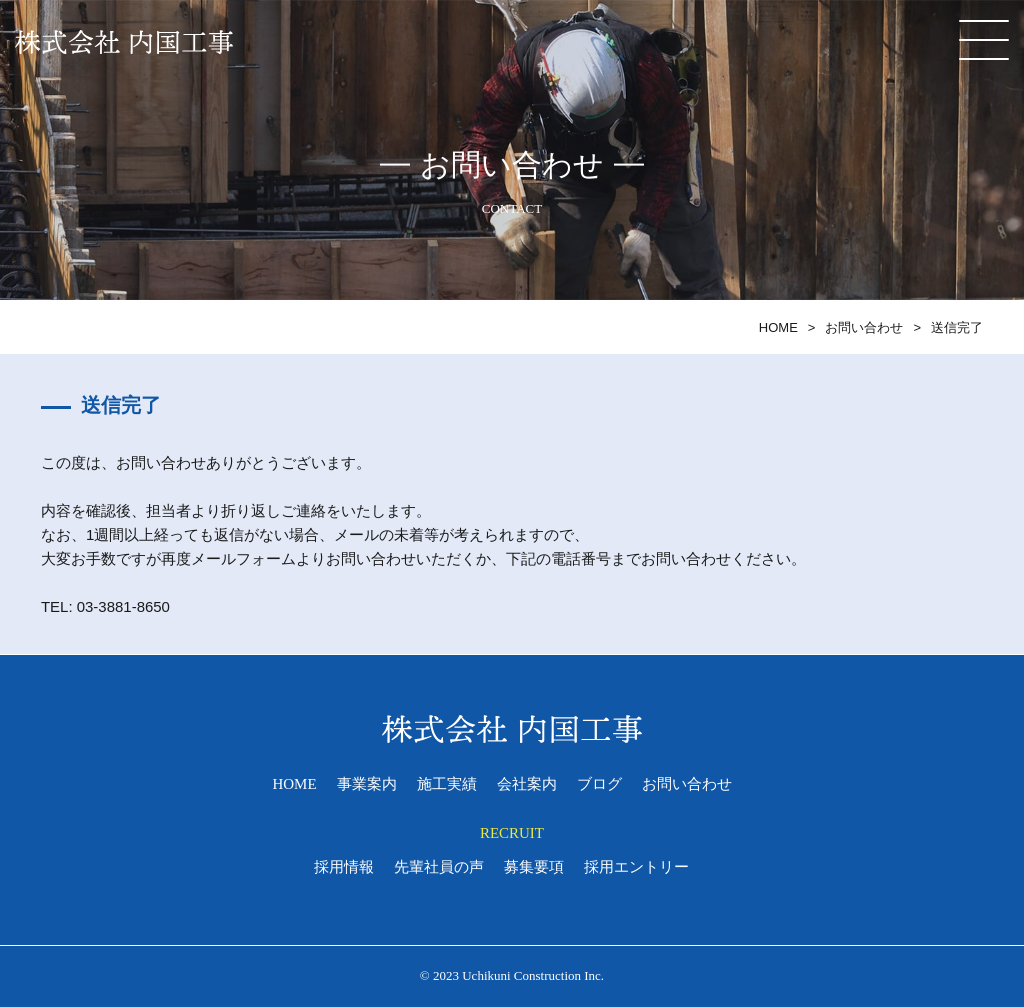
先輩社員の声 (439, 868)
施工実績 (447, 785)
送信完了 (957, 327)
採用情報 (344, 868)
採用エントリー (636, 868)
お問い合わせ (864, 327)
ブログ (599, 785)
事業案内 (367, 785)
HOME (778, 327)
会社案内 (527, 785)
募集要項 (534, 868)
